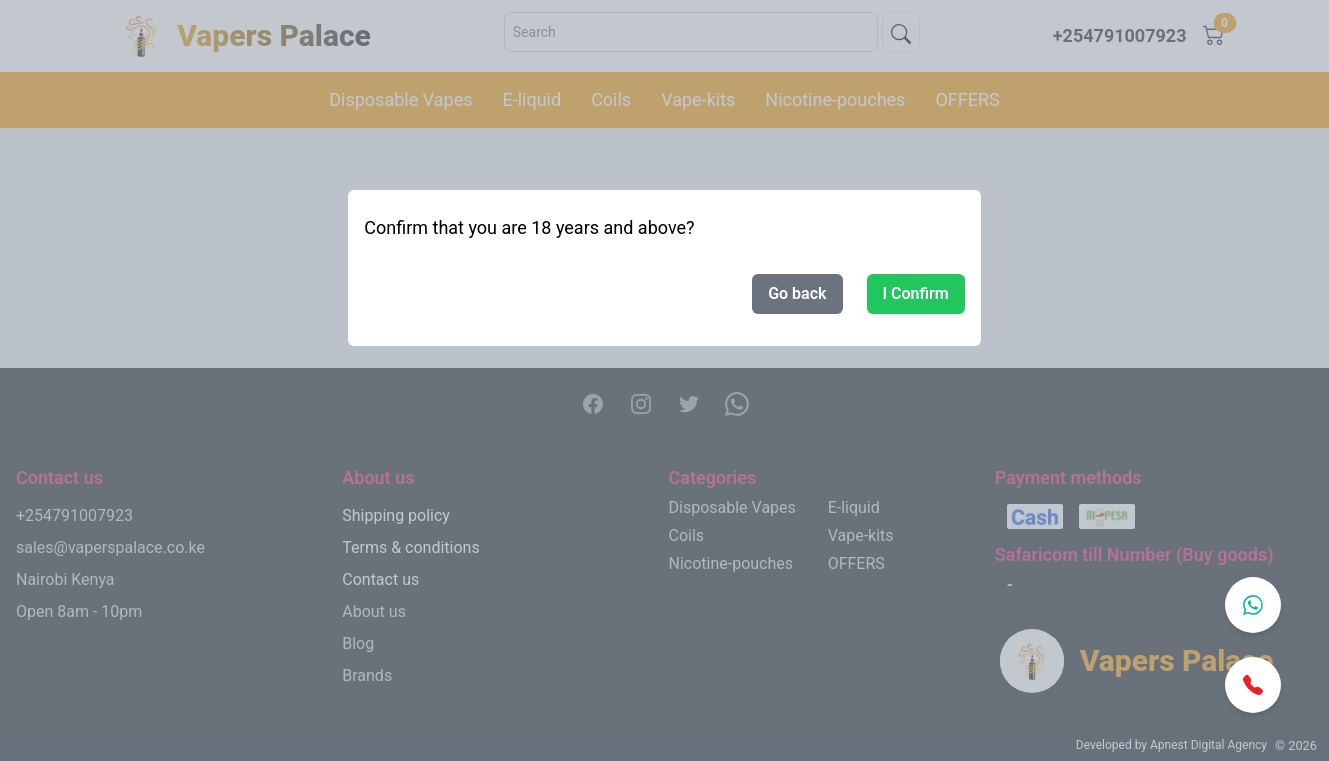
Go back (797, 293)
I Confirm (916, 293)
